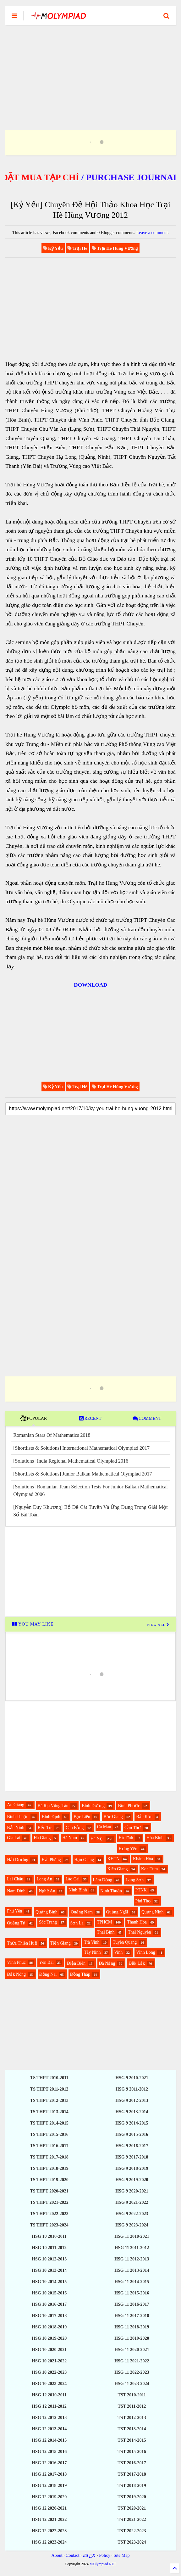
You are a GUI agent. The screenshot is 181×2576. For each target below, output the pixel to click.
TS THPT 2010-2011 (49, 2077)
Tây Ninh (92, 1952)
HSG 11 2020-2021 (131, 2349)
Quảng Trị (16, 1923)
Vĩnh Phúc (16, 1962)
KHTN (113, 1858)
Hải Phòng (51, 1859)
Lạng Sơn (134, 1880)
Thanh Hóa (137, 1922)
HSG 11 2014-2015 (131, 2281)
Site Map (121, 2555)
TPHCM (104, 1922)
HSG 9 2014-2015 (131, 2123)
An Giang (15, 1804)
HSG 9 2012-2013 (131, 2100)
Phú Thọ (143, 1901)
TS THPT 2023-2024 (49, 2225)
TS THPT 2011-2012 (49, 2089)
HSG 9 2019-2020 (131, 2179)
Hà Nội (97, 1838)
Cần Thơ (132, 1827)
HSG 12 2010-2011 (49, 2395)
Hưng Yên (128, 1848)
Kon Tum (149, 1869)
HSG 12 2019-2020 (49, 2497)
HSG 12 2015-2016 (49, 2451)
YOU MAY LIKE (32, 1624)
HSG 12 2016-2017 (49, 2463)
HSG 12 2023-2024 (49, 2542)
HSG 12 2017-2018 (49, 2474)
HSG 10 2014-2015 (49, 2281)
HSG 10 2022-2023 (49, 2372)
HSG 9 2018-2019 (131, 2168)
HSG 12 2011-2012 (49, 2406)
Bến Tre (45, 1827)
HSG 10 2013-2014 (49, 2270)
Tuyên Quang (125, 1942)
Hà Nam (69, 1837)
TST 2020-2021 (132, 2508)
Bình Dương (93, 1805)
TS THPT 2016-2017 (49, 2145)
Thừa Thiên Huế (22, 1943)
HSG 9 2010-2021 (131, 2077)
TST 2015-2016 (132, 2451)
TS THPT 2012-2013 (49, 2100)
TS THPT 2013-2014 (49, 2111)
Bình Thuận (17, 1816)
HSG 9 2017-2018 (131, 2157)
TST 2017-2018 (132, 2474)
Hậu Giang (84, 1859)
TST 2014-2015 (132, 2440)
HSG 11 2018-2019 (131, 2327)
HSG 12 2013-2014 (49, 2429)
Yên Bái (46, 1962)
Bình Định (51, 1816)
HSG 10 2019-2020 (49, 2338)
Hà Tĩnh (126, 1837)
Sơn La (77, 1923)
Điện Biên (76, 1963)
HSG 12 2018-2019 (49, 2485)
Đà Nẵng (107, 1963)
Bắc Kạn (144, 1816)
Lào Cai (72, 1879)
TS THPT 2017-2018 (49, 2157)
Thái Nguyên (139, 1932)
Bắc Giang (113, 1816)
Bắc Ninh (15, 1827)
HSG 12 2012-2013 (49, 2417)
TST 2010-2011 (132, 2395)
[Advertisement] (90, 70)
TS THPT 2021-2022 (49, 2202)
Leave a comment (152, 232)
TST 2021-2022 (132, 2519)
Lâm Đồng (102, 1880)
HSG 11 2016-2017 (131, 2304)
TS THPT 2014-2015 (49, 2123)
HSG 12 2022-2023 (49, 2530)
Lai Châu (15, 1879)
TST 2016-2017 (132, 2463)
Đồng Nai (48, 1974)
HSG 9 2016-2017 (131, 2145)
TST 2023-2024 (132, 2542)
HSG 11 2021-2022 (131, 2361)
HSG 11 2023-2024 (131, 2383)
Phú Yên (14, 1911)
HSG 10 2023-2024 (49, 2383)
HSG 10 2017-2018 (49, 2315)
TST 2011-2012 (132, 2406)
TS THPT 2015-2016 (49, 2134)
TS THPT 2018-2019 (49, 2168)
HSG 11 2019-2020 (131, 2338)
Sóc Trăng (48, 1922)
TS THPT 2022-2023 (49, 2213)
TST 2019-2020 (132, 2497)
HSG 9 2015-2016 (131, 2134)
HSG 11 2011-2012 (132, 2247)
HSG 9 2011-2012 (132, 2089)
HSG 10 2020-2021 (49, 2349)
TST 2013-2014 (132, 2429)
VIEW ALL (157, 1625)
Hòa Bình (154, 1837)
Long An (44, 1879)
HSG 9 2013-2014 (131, 2111)
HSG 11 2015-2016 (131, 2293)
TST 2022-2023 (132, 2530)
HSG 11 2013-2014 (131, 2270)
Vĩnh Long (145, 1952)
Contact (73, 2555)
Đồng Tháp (80, 1974)
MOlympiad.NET (103, 2564)
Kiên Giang (117, 1869)
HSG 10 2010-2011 (49, 2236)
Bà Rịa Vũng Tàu (53, 1805)
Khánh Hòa (143, 1858)
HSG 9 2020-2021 (131, 2191)
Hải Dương (17, 1859)
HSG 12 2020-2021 (49, 2508)
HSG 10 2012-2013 (49, 2259)
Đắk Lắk (137, 1963)
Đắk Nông (16, 1974)
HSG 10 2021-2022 (49, 2361)
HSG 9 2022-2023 (131, 2213)
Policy (104, 2555)
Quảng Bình (47, 1912)
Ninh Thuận (111, 1891)
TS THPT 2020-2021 (49, 2191)
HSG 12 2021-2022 (49, 2519)
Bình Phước (129, 1805)
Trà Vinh (91, 1942)
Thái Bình (105, 1932)
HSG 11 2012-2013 (131, 2259)
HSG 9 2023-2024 (131, 2225)
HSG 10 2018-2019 (49, 2327)
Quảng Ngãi (117, 1912)
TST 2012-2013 (132, 2417)
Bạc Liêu (82, 1816)
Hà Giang (42, 1837)
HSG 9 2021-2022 (131, 2202)
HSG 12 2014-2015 (49, 2440)
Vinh (118, 1952)
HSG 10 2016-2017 (49, 2304)
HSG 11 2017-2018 (131, 2315)
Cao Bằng (75, 1827)
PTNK (141, 1890)
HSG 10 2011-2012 (49, 2247)
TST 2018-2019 (132, 2485)
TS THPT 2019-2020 (49, 2179)
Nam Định (16, 1891)
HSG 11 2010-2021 (131, 2236)
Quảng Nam (82, 1912)
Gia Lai (13, 1837)
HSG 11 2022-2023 (131, 2372)
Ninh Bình (78, 1890)
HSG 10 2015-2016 (49, 2293)
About (57, 2555)
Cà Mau (104, 1826)
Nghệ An (47, 1891)
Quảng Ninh (152, 1912)
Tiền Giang (60, 1943)
